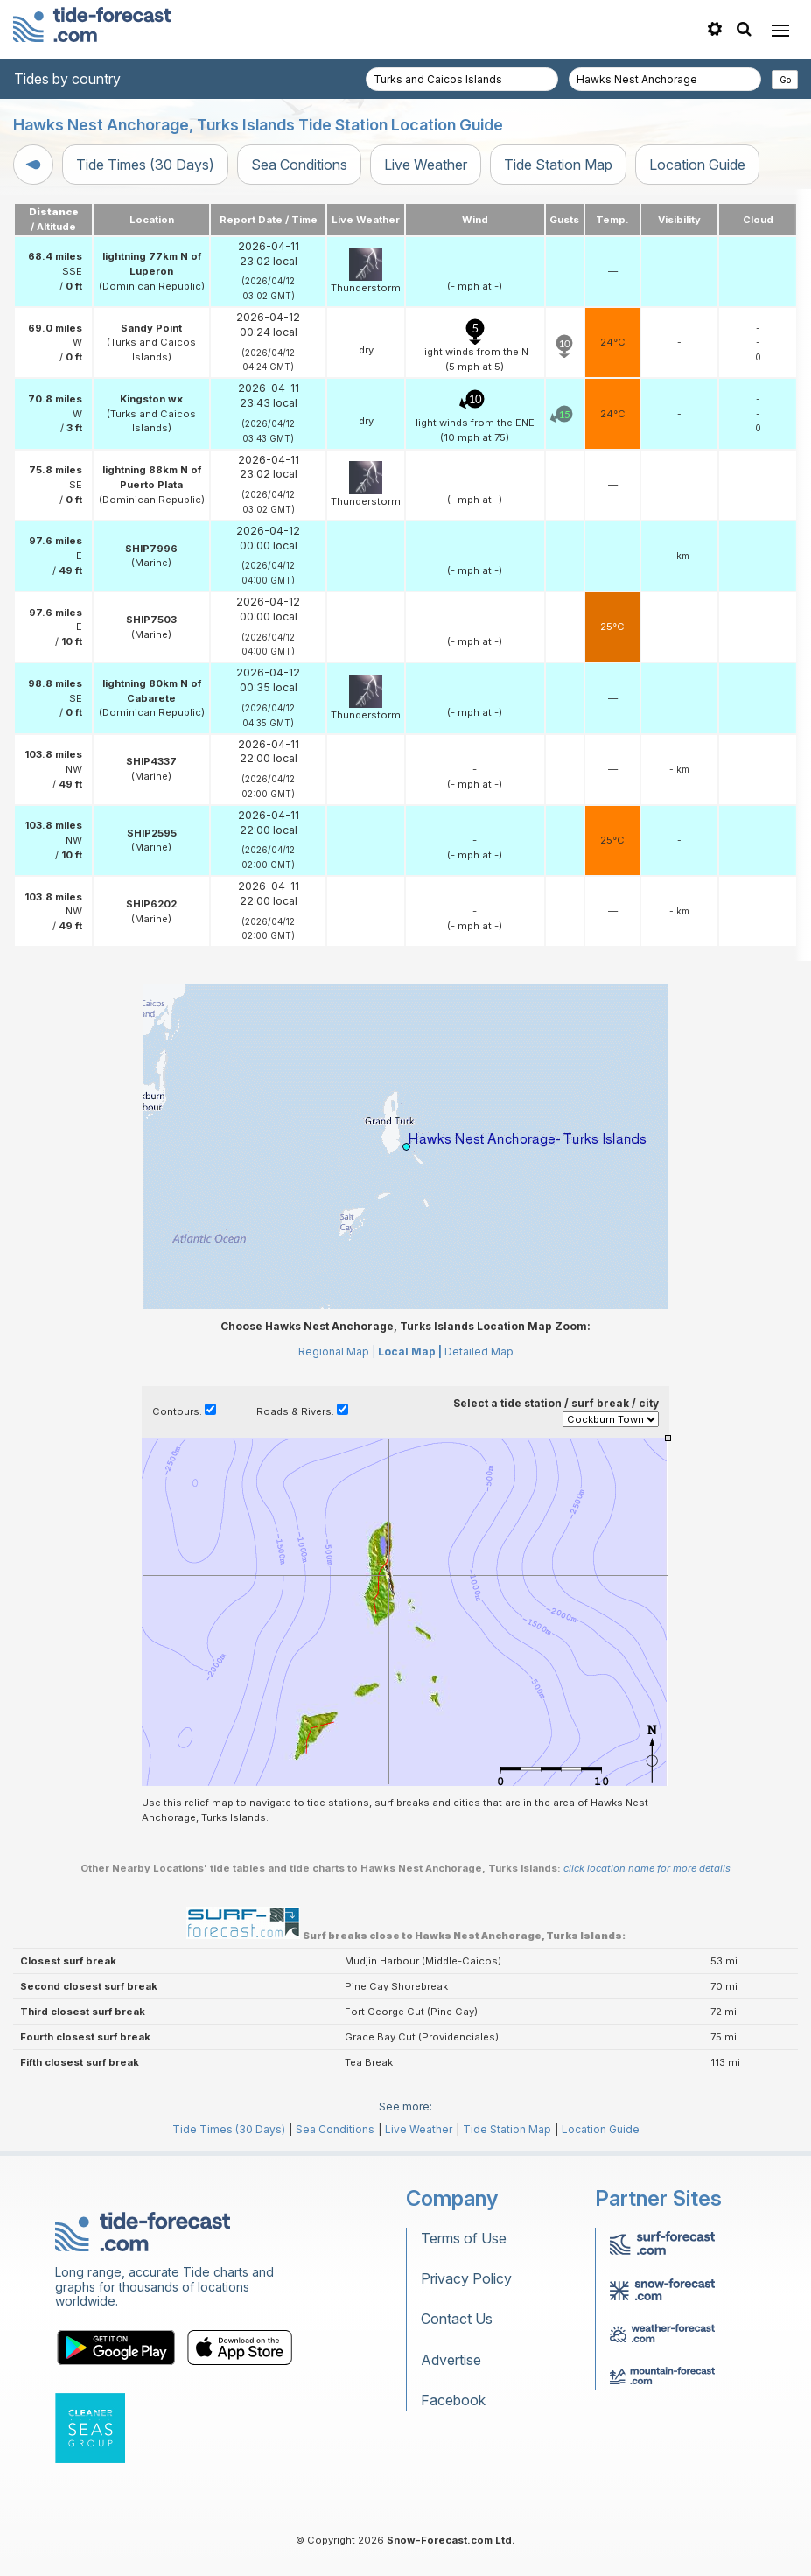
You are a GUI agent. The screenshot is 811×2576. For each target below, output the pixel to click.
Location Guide (697, 164)
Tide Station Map (558, 164)
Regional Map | (336, 1351)
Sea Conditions (299, 164)
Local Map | (410, 1351)
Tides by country (67, 79)
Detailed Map (479, 1351)
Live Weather (425, 164)
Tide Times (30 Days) (145, 164)
